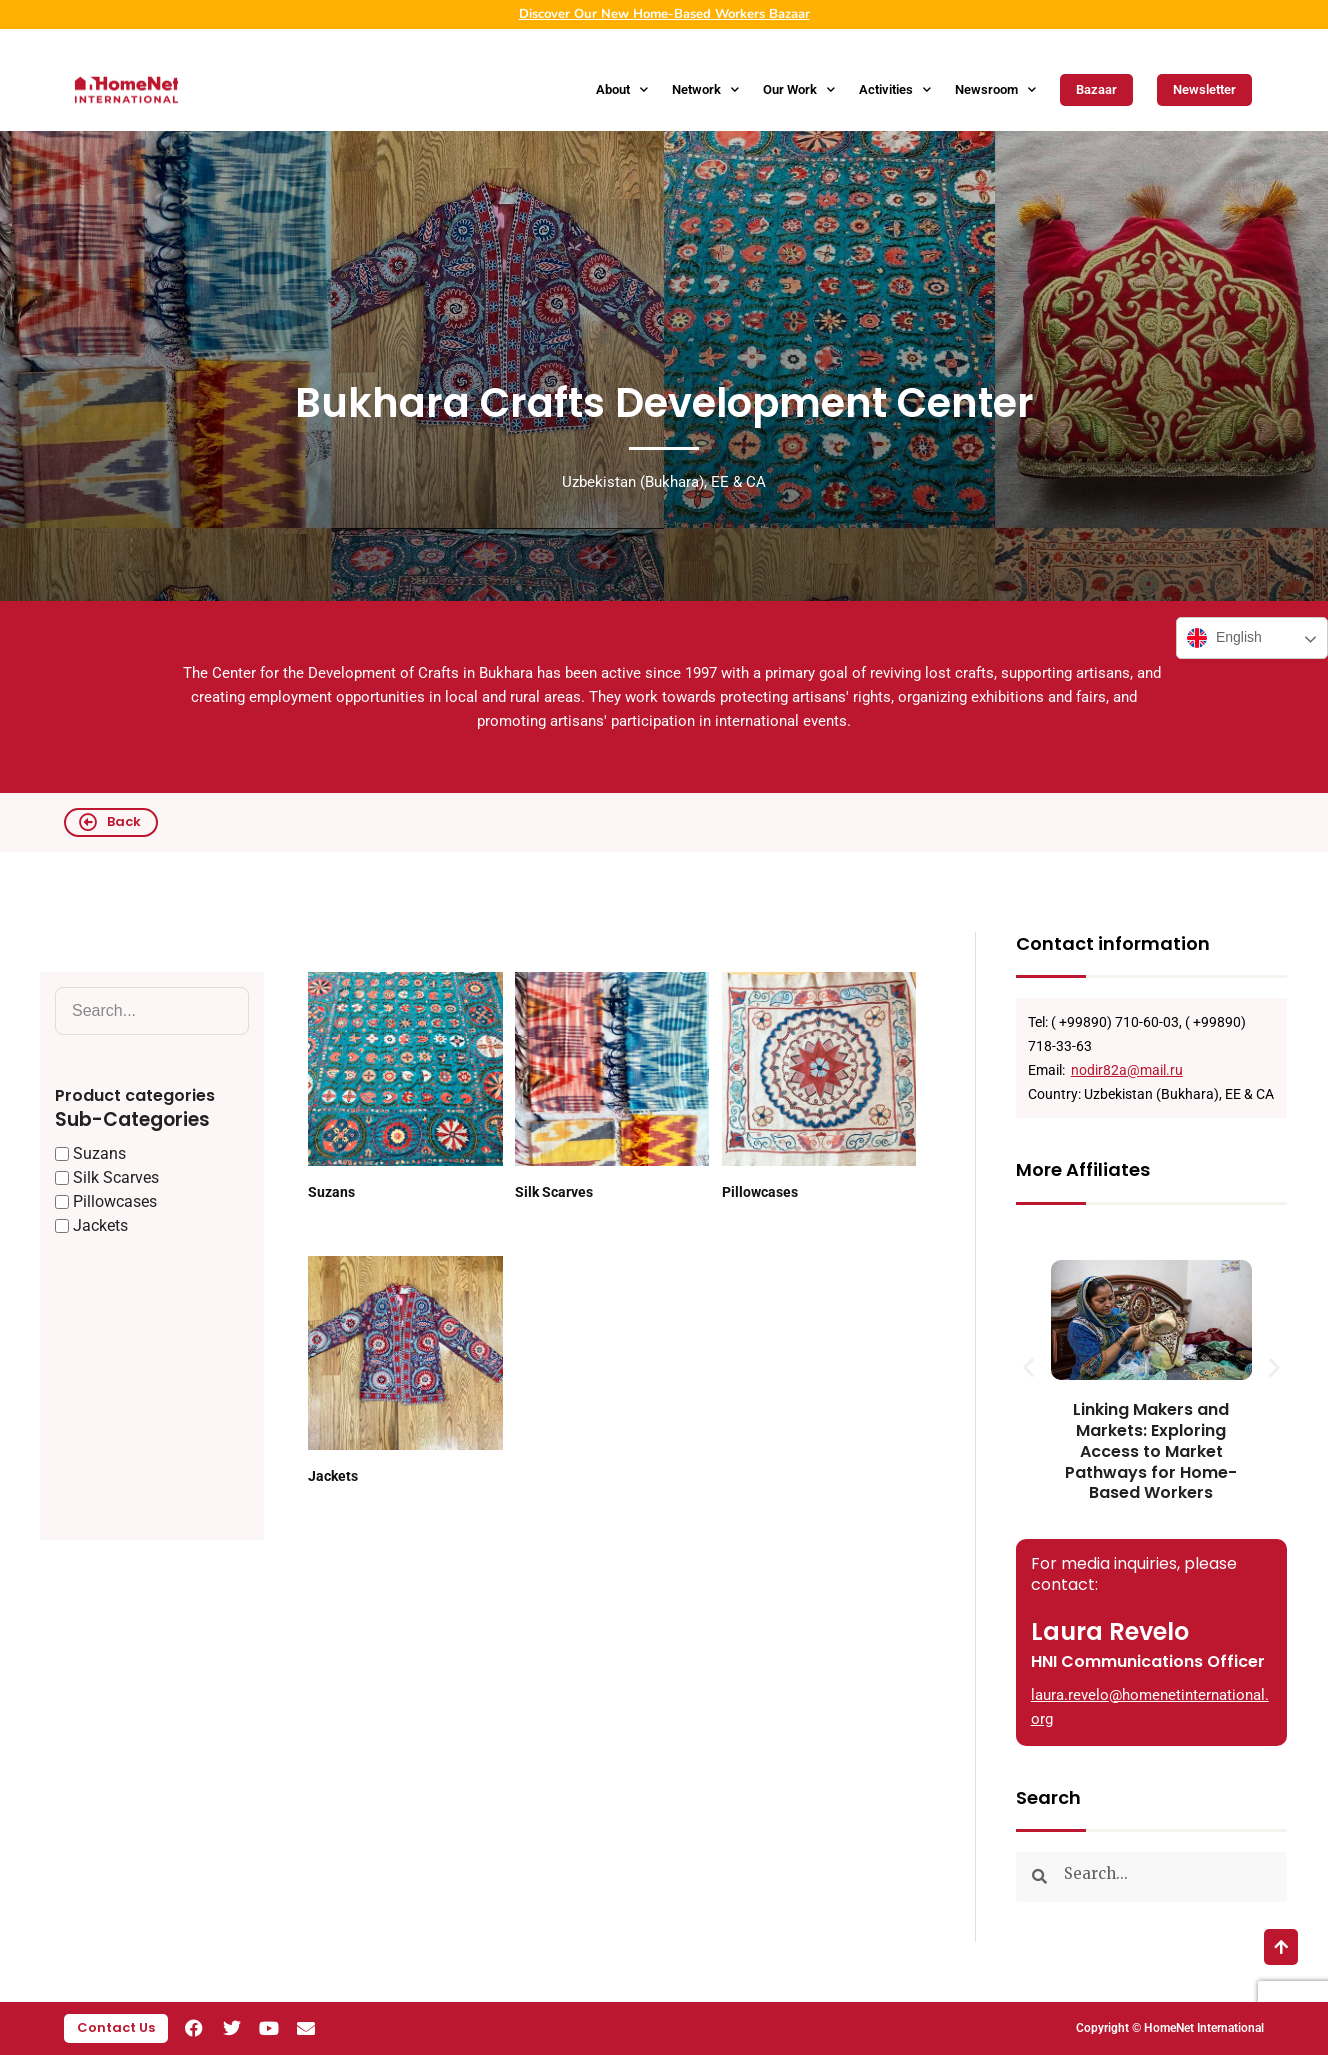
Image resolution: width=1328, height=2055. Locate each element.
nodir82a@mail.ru (1127, 1070)
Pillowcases (760, 1192)
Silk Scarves (554, 1192)
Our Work (799, 89)
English (1224, 638)
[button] (1028, 1366)
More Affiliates (1083, 1169)
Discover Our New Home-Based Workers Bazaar (664, 14)
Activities (895, 89)
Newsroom (995, 89)
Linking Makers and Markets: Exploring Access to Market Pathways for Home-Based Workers (1151, 1451)
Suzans (331, 1192)
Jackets (333, 1476)
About (622, 89)
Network (705, 89)
